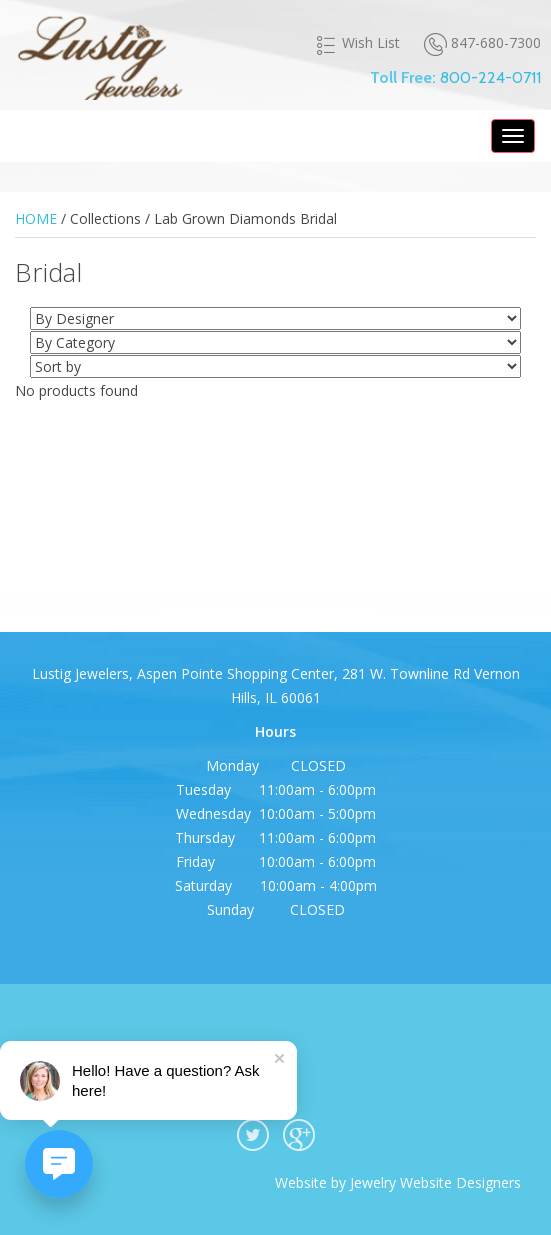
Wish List (357, 43)
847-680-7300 (482, 43)
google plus (299, 1135)
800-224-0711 (490, 77)
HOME (36, 218)
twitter (253, 1135)
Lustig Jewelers (99, 55)
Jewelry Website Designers (435, 1182)
